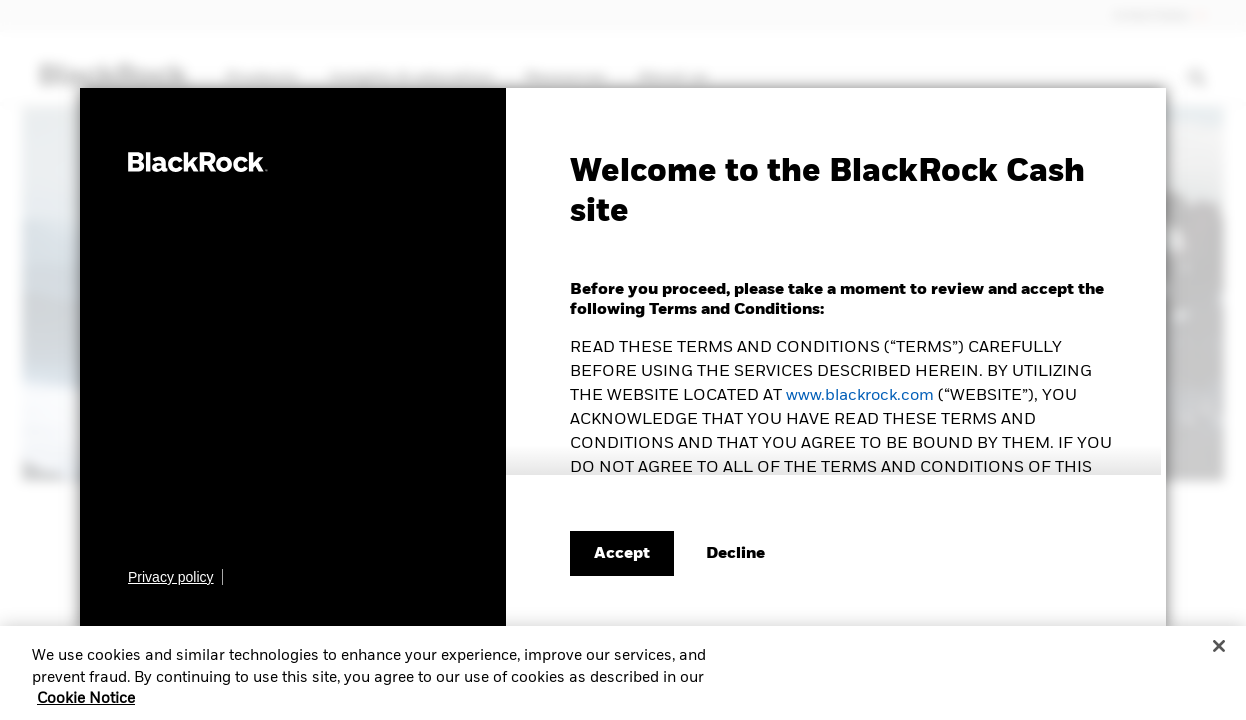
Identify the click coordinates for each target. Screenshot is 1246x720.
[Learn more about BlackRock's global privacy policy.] (175, 577)
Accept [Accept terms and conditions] (622, 554)
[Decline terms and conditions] (735, 554)
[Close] (1219, 654)
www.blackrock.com (860, 396)
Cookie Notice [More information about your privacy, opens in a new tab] (86, 707)
